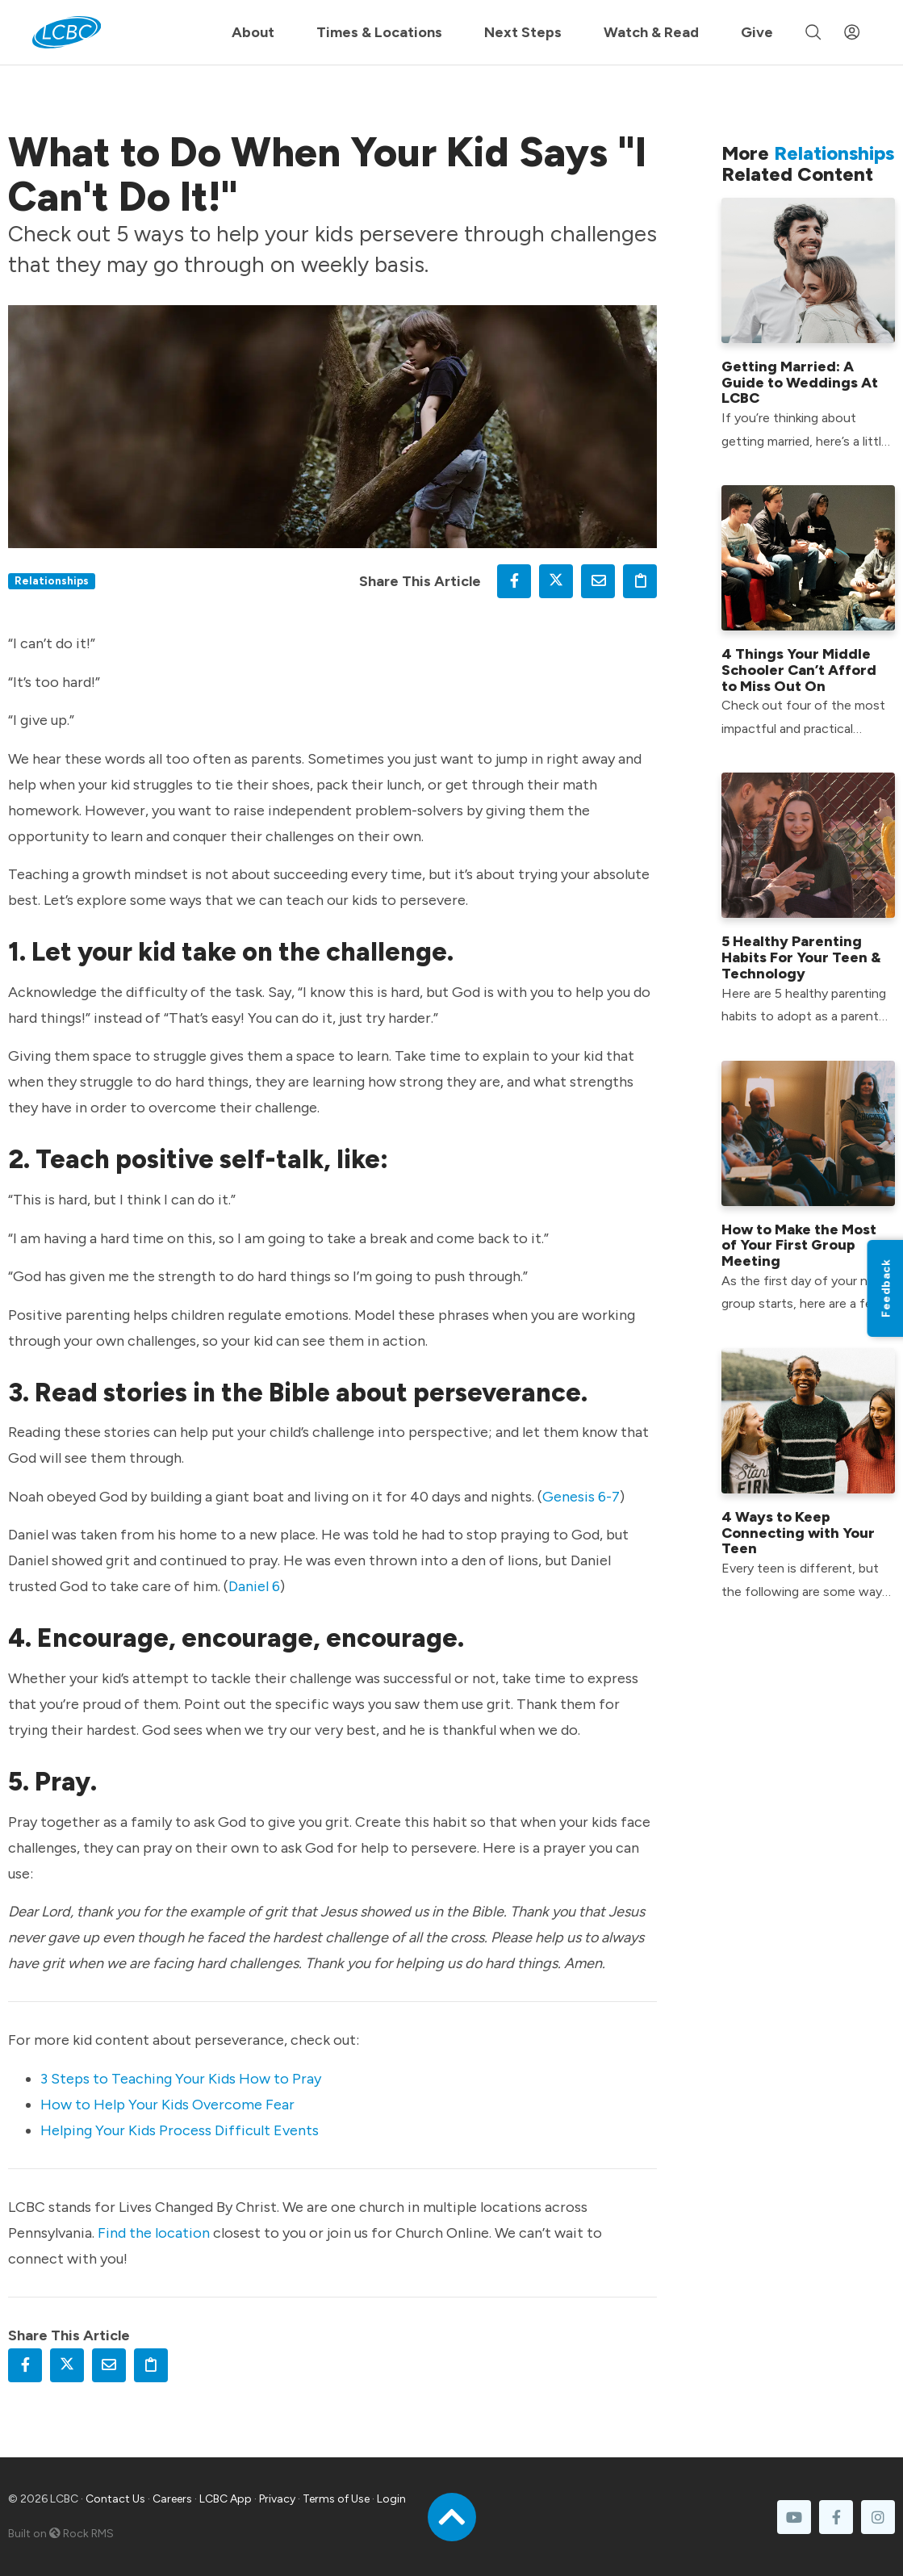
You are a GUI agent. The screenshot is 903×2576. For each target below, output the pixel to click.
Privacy (277, 2499)
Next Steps (523, 32)
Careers (172, 2499)
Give (757, 32)
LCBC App (225, 2499)
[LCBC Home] (66, 32)
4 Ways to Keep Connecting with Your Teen (798, 1533)
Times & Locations (379, 32)
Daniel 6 (254, 1586)
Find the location (154, 2233)
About (253, 32)
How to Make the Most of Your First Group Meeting (798, 1246)
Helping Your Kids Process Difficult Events (179, 2130)
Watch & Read (651, 32)
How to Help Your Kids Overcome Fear (167, 2104)
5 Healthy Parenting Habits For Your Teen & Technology (800, 957)
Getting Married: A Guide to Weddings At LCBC (799, 383)
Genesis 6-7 (581, 1497)
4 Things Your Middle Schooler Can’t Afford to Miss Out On (798, 670)
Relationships (52, 580)
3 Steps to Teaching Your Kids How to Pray (180, 2079)
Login (391, 2499)
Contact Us (115, 2499)
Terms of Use (336, 2499)
